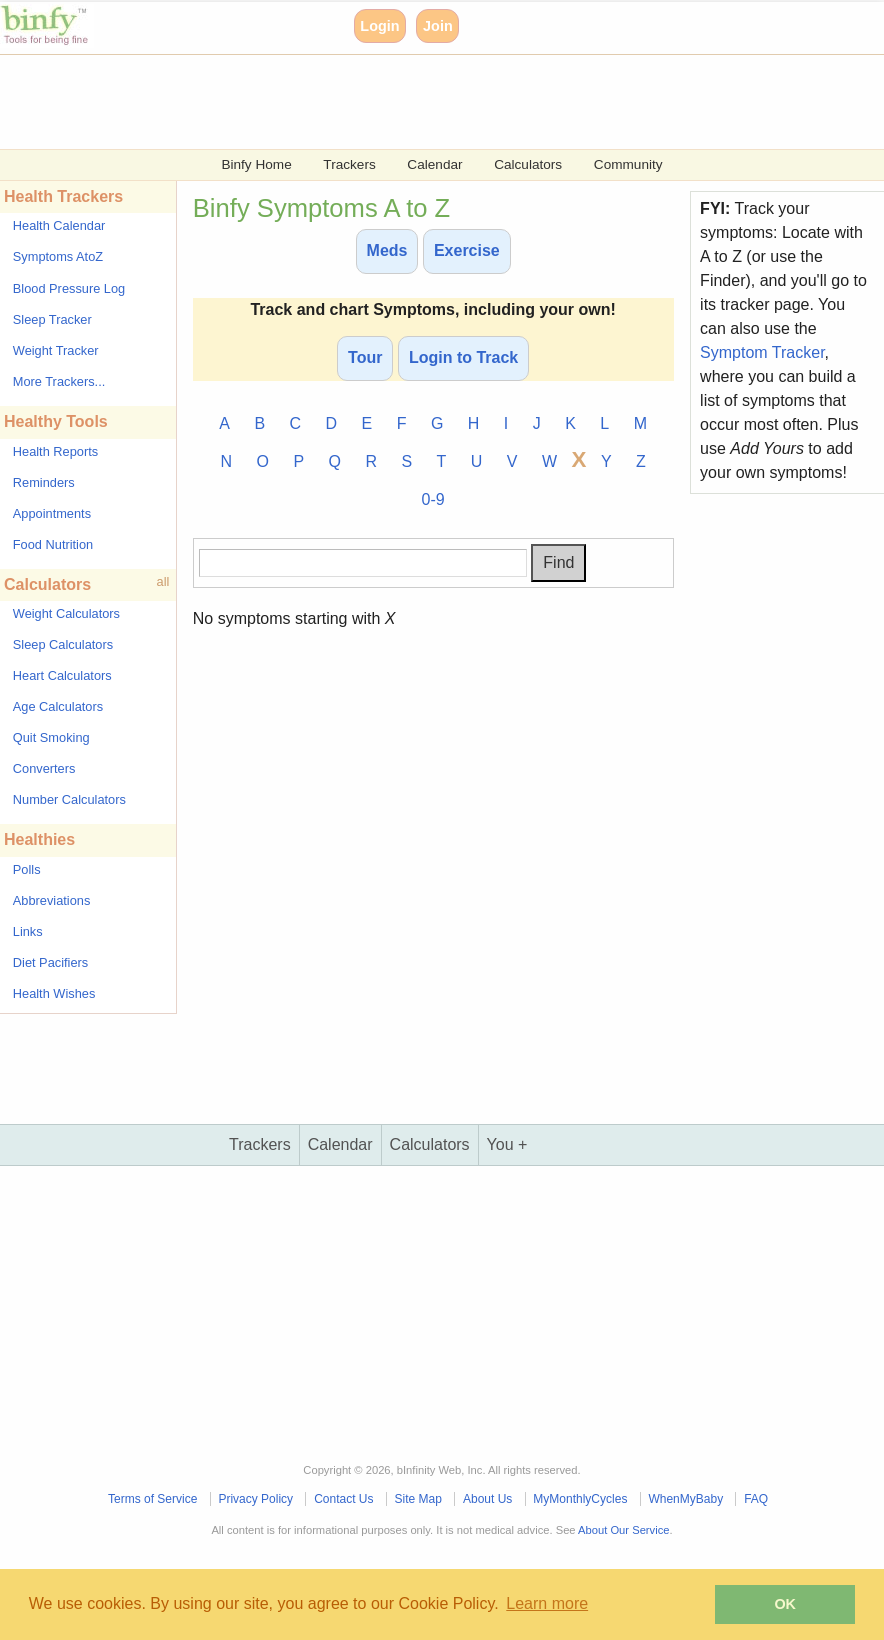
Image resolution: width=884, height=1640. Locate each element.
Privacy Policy (255, 1499)
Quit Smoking (51, 737)
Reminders (44, 482)
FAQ (756, 1499)
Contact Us (343, 1499)
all (163, 581)
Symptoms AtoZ (58, 256)
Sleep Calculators (63, 644)
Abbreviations (52, 900)
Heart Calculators (62, 675)
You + (507, 1144)
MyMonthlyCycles (580, 1499)
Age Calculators (58, 706)
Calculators (528, 164)
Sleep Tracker (52, 319)
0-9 (433, 499)
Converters (44, 768)
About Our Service (623, 1530)
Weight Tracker (56, 350)
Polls (27, 869)
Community (628, 164)
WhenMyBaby (685, 1499)
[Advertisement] (442, 100)
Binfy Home (256, 164)
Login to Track (463, 357)
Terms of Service (152, 1499)
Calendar (434, 164)
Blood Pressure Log (69, 288)
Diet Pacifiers (50, 962)
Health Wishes (54, 993)
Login (379, 26)
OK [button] (785, 1604)
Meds (387, 250)
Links (28, 931)
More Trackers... (59, 381)
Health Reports (55, 451)
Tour (365, 357)
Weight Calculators (66, 613)
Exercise (467, 250)
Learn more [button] (547, 1603)
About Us (487, 1499)
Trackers (349, 164)
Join (438, 26)
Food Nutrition (53, 544)
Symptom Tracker (762, 352)
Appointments (52, 513)
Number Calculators (69, 799)
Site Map (418, 1499)
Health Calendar (59, 225)
